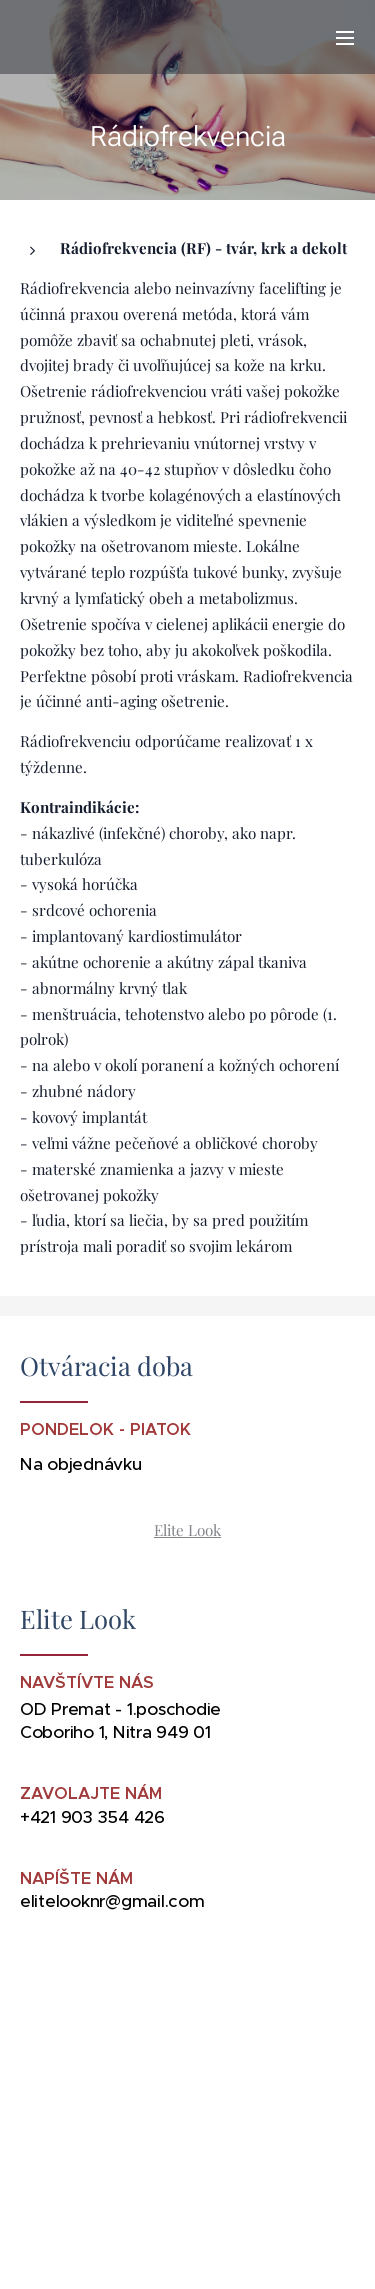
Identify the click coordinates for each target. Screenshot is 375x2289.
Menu (345, 38)
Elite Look (187, 1530)
